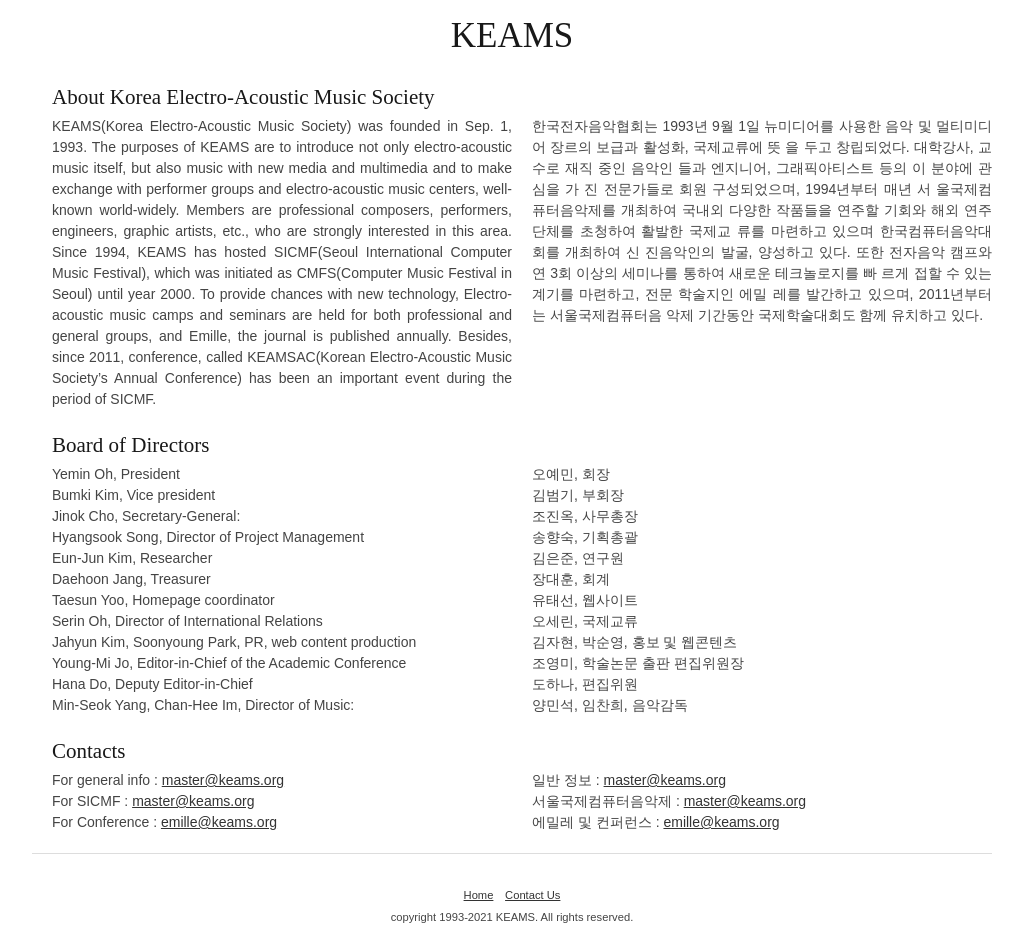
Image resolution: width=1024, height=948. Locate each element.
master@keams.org (223, 780)
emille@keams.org (219, 822)
